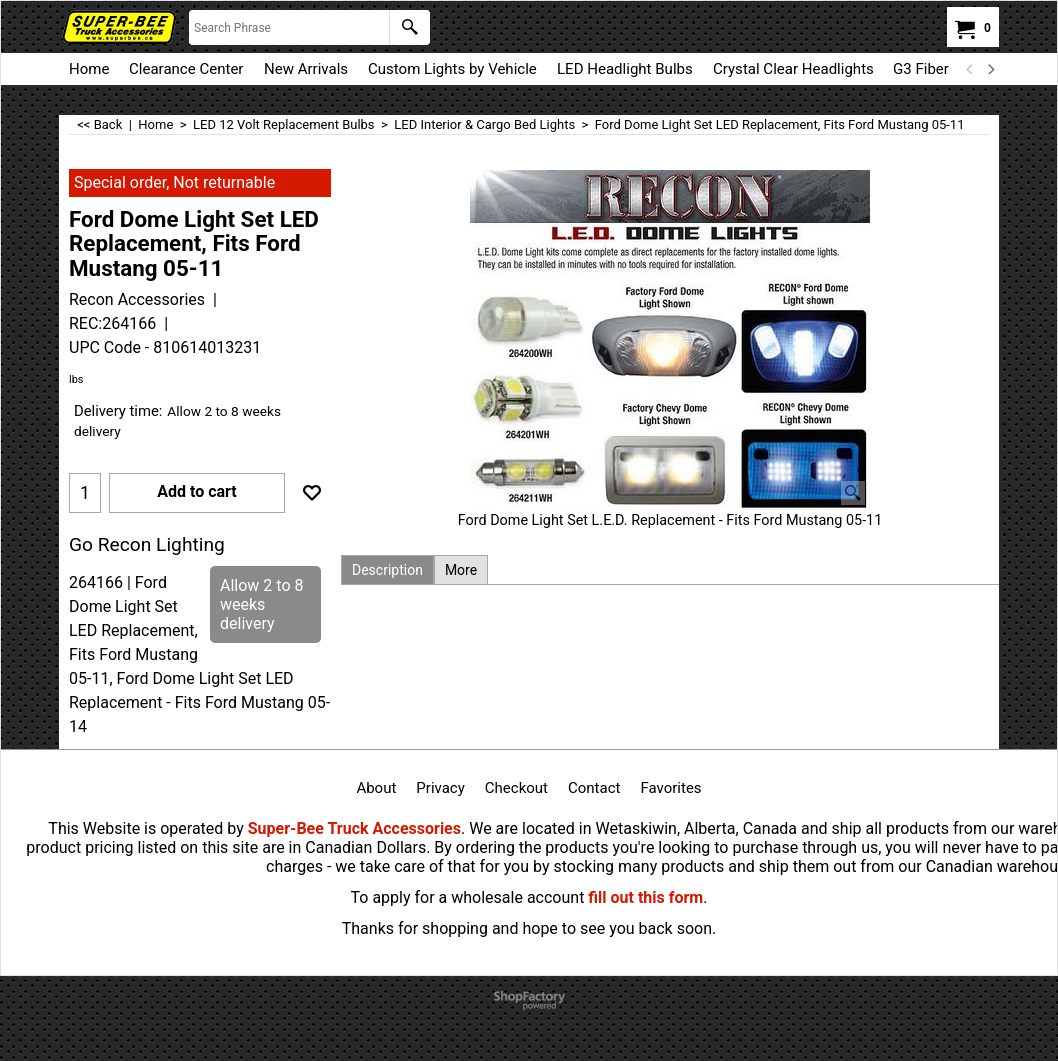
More (461, 570)
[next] (990, 69)
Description (387, 570)
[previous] (970, 69)
